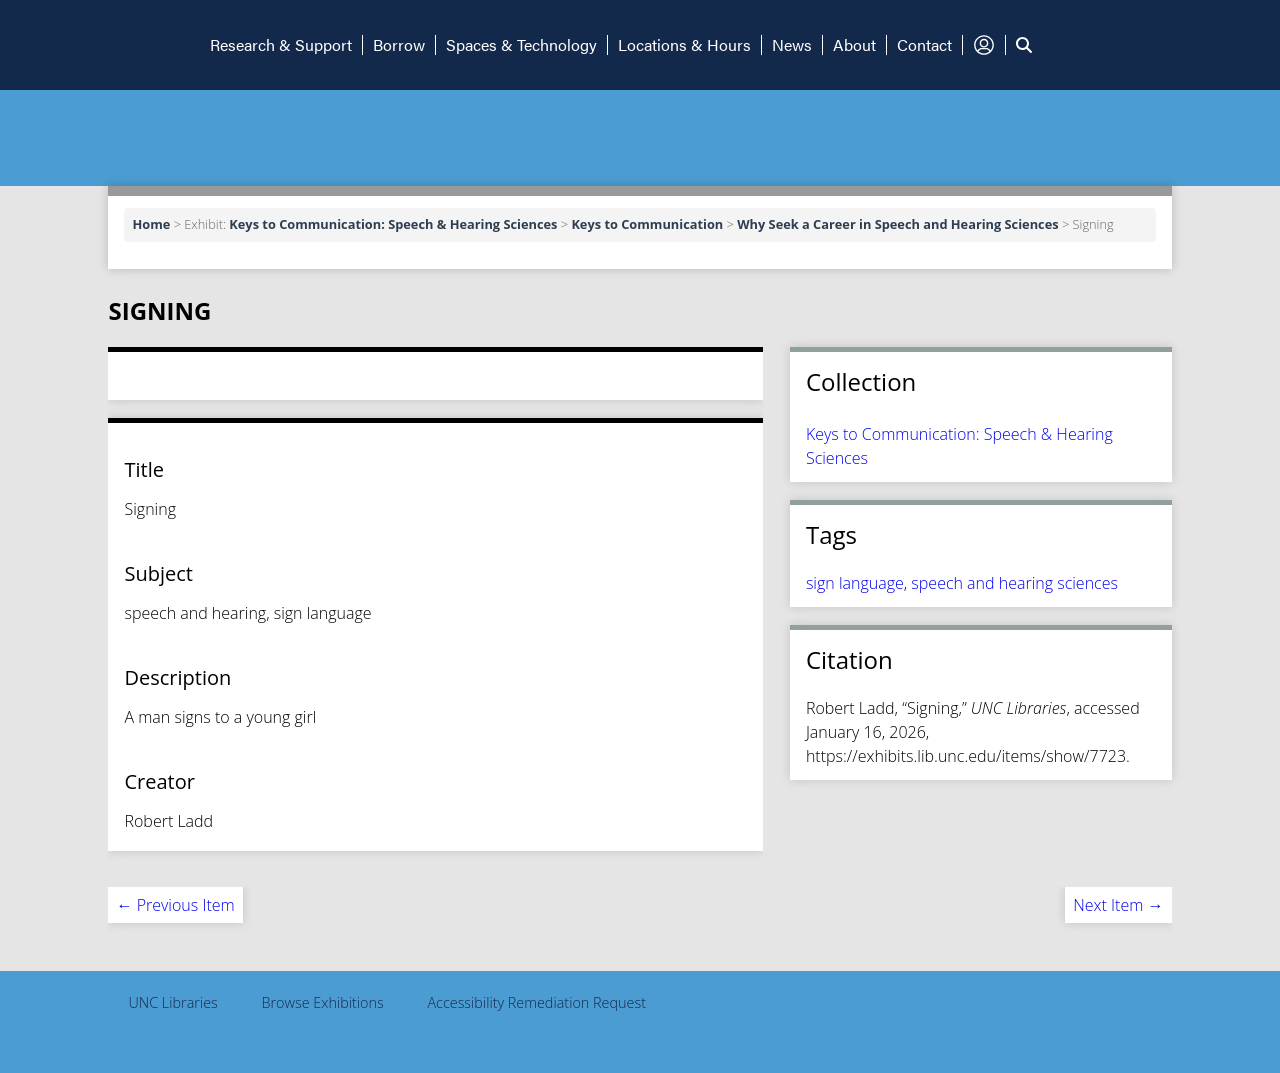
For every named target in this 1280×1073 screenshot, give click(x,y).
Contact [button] (924, 44)
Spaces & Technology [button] (521, 44)
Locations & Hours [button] (684, 44)
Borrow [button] (399, 44)
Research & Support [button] (281, 44)
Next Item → (1118, 905)
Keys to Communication (647, 224)
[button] (100, 45)
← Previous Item (175, 905)
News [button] (792, 44)
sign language (855, 583)
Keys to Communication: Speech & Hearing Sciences (393, 224)
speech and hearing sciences (1014, 583)
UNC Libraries (172, 1002)
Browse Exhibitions (323, 1002)
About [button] (854, 44)
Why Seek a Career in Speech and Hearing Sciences (897, 224)
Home (151, 224)
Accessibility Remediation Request (536, 1002)
